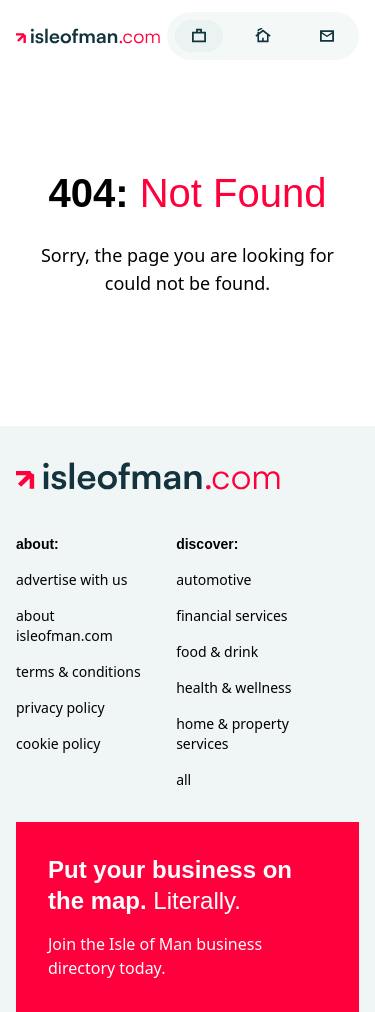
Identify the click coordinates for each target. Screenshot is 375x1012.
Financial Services (231, 615)
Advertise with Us (71, 579)
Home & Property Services (232, 733)
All (183, 779)
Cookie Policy (58, 743)
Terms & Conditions (78, 671)
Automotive (213, 579)
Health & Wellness (233, 687)
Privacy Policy (60, 707)
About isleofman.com (64, 625)
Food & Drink (217, 651)
